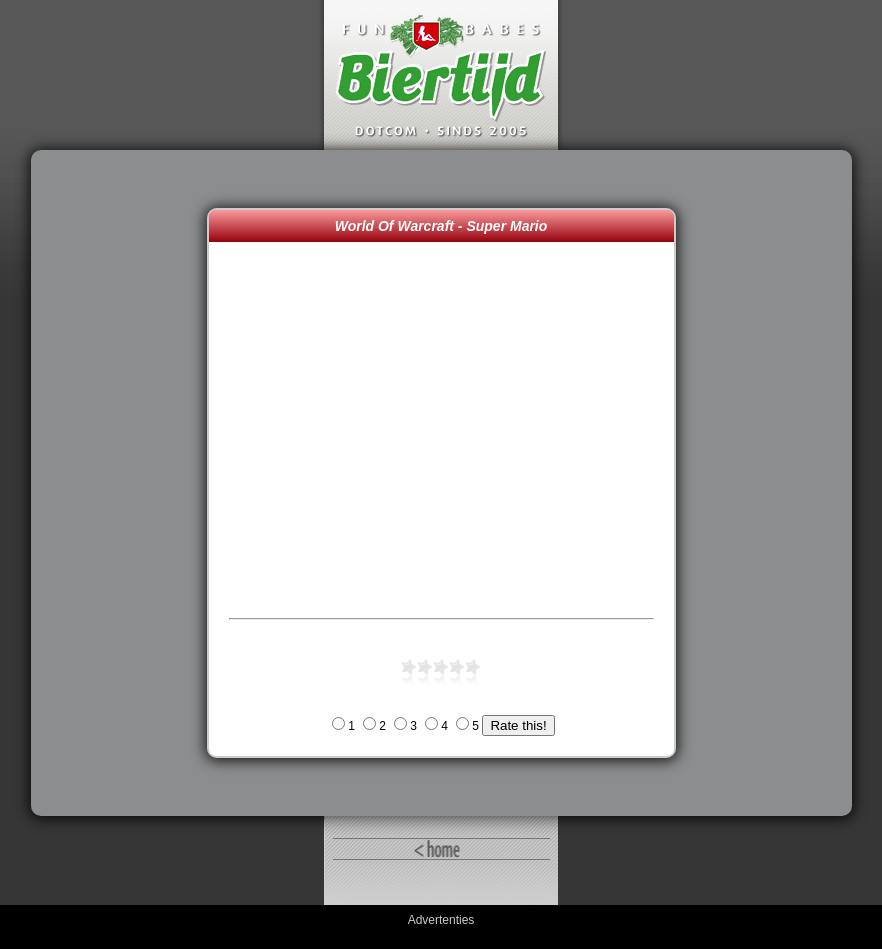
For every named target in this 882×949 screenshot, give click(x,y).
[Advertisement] (124, 483)
